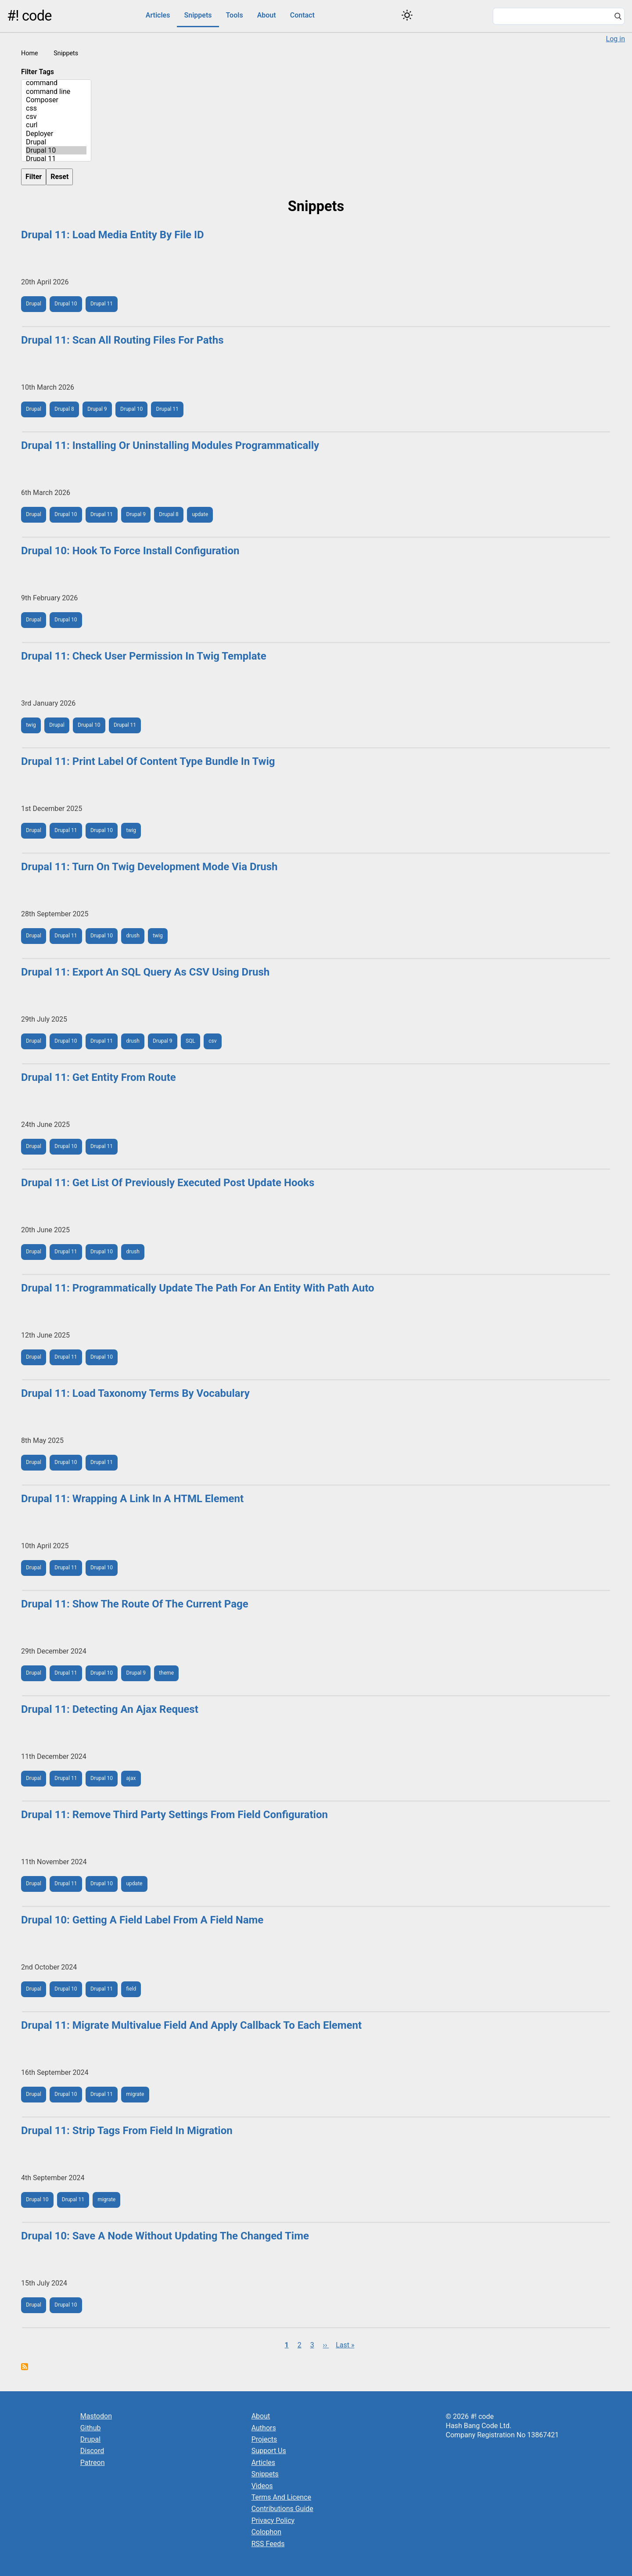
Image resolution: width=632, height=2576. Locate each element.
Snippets (198, 15)
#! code (29, 15)
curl (56, 125)
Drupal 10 (56, 150)
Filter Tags (37, 72)
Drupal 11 (56, 158)
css (56, 108)
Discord (92, 2451)
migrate (135, 2094)
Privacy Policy (273, 2520)
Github (90, 2428)
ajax (131, 1778)
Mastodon (96, 2416)
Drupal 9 (97, 409)
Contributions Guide (282, 2508)
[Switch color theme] (407, 15)
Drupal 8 (64, 409)
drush (133, 936)
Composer (56, 100)
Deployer (56, 133)
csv (56, 116)
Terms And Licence (281, 2497)
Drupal (56, 142)
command (56, 83)
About (266, 15)
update (200, 514)
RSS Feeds (268, 2544)
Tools (234, 15)
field (131, 1989)
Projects (264, 2439)
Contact (302, 15)
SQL (190, 1041)
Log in (615, 39)
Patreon (92, 2462)
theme (166, 1673)
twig (31, 725)
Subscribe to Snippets (24, 2366)
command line (56, 91)
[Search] (618, 17)
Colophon (266, 2532)
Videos (262, 2486)
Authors (263, 2428)
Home (29, 53)
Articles (158, 15)
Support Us (268, 2451)
